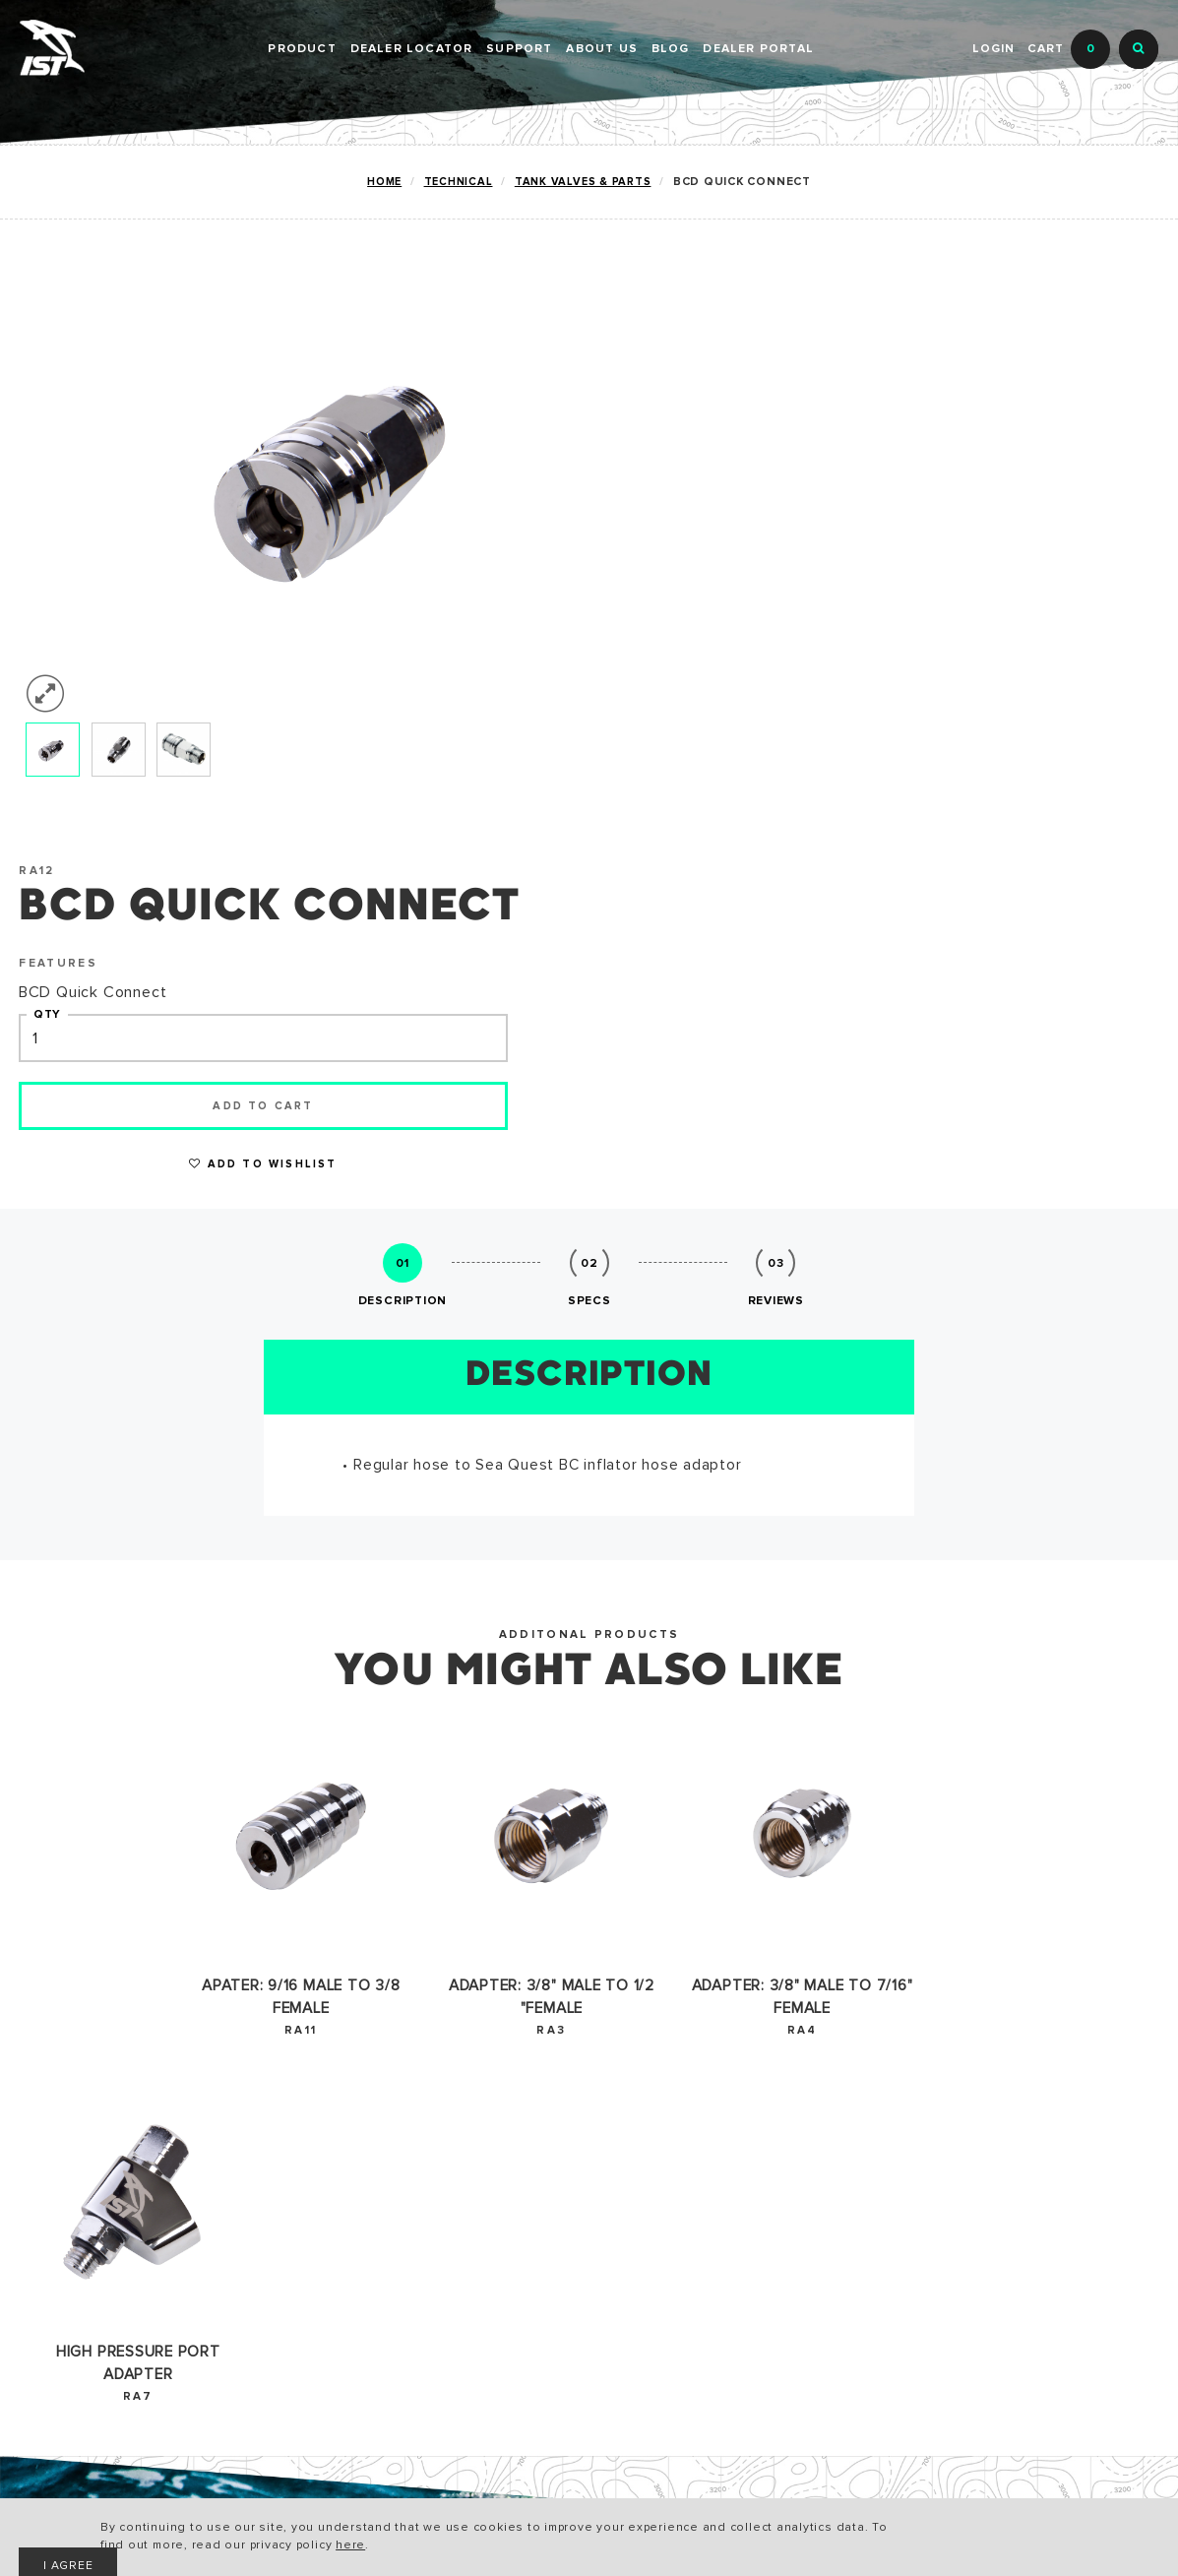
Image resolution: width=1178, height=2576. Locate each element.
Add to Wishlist (807, 606)
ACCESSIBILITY (268, 2242)
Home (381, 181)
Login (993, 49)
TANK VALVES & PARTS (580, 181)
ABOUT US (602, 49)
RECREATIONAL (77, 2178)
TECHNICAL (454, 181)
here (422, 2546)
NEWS (425, 2211)
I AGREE (933, 2532)
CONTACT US (452, 2242)
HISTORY (437, 2178)
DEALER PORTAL (758, 49)
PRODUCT (302, 49)
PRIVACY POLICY (274, 2274)
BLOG (670, 49)
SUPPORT (519, 49)
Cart (1068, 49)
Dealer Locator (411, 49)
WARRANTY (253, 2211)
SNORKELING (69, 2242)
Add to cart (807, 547)
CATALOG (246, 2178)
